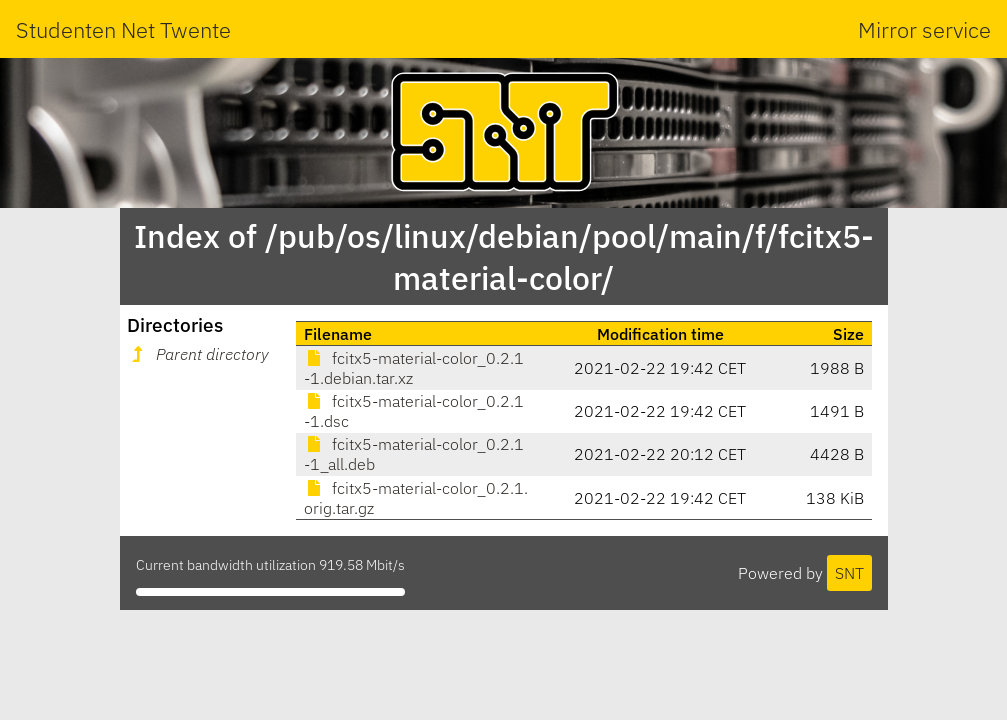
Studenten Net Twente (123, 29)
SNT (849, 573)
